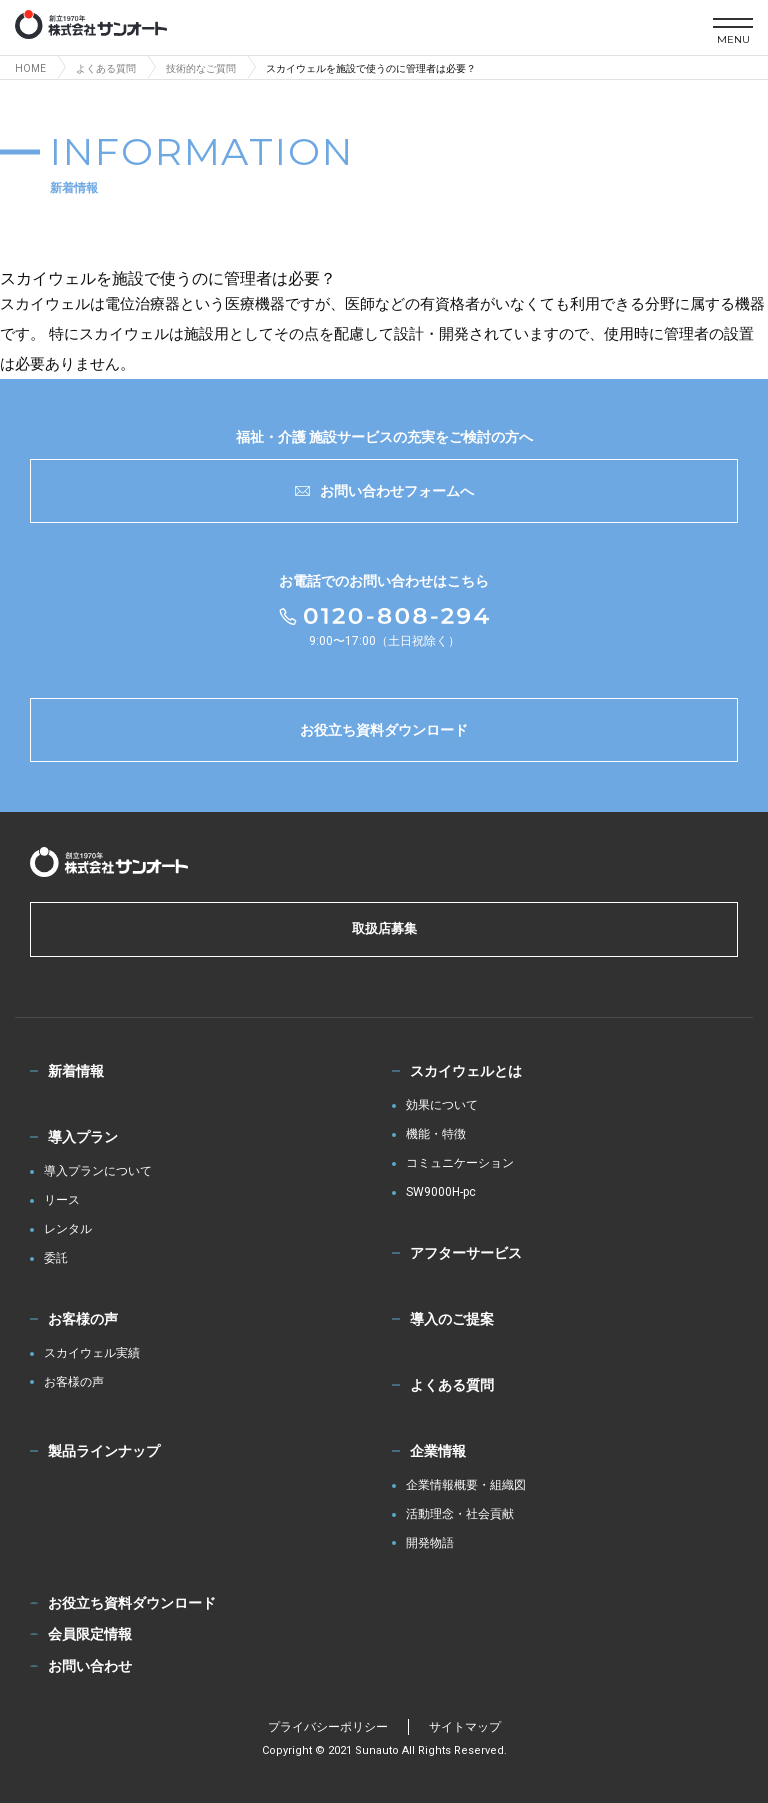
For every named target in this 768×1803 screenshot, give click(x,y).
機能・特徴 (436, 1134)
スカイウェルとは (466, 1071)
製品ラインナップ (104, 1451)
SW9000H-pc (441, 1192)
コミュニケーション (460, 1163)
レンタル (68, 1229)
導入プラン (83, 1137)
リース (62, 1200)
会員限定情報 (90, 1634)
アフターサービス (466, 1253)
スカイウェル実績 (92, 1353)
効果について (442, 1105)
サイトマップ (465, 1727)
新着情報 (76, 1071)
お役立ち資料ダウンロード (384, 730)
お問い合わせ (90, 1666)
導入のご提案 (452, 1319)
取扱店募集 (384, 928)
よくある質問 (452, 1385)
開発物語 (430, 1543)
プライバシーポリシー (328, 1727)
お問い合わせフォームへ (384, 491)
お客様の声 (83, 1319)
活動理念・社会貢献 (460, 1514)
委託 (56, 1258)
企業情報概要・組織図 (466, 1485)
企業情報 (438, 1451)
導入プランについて (98, 1171)
